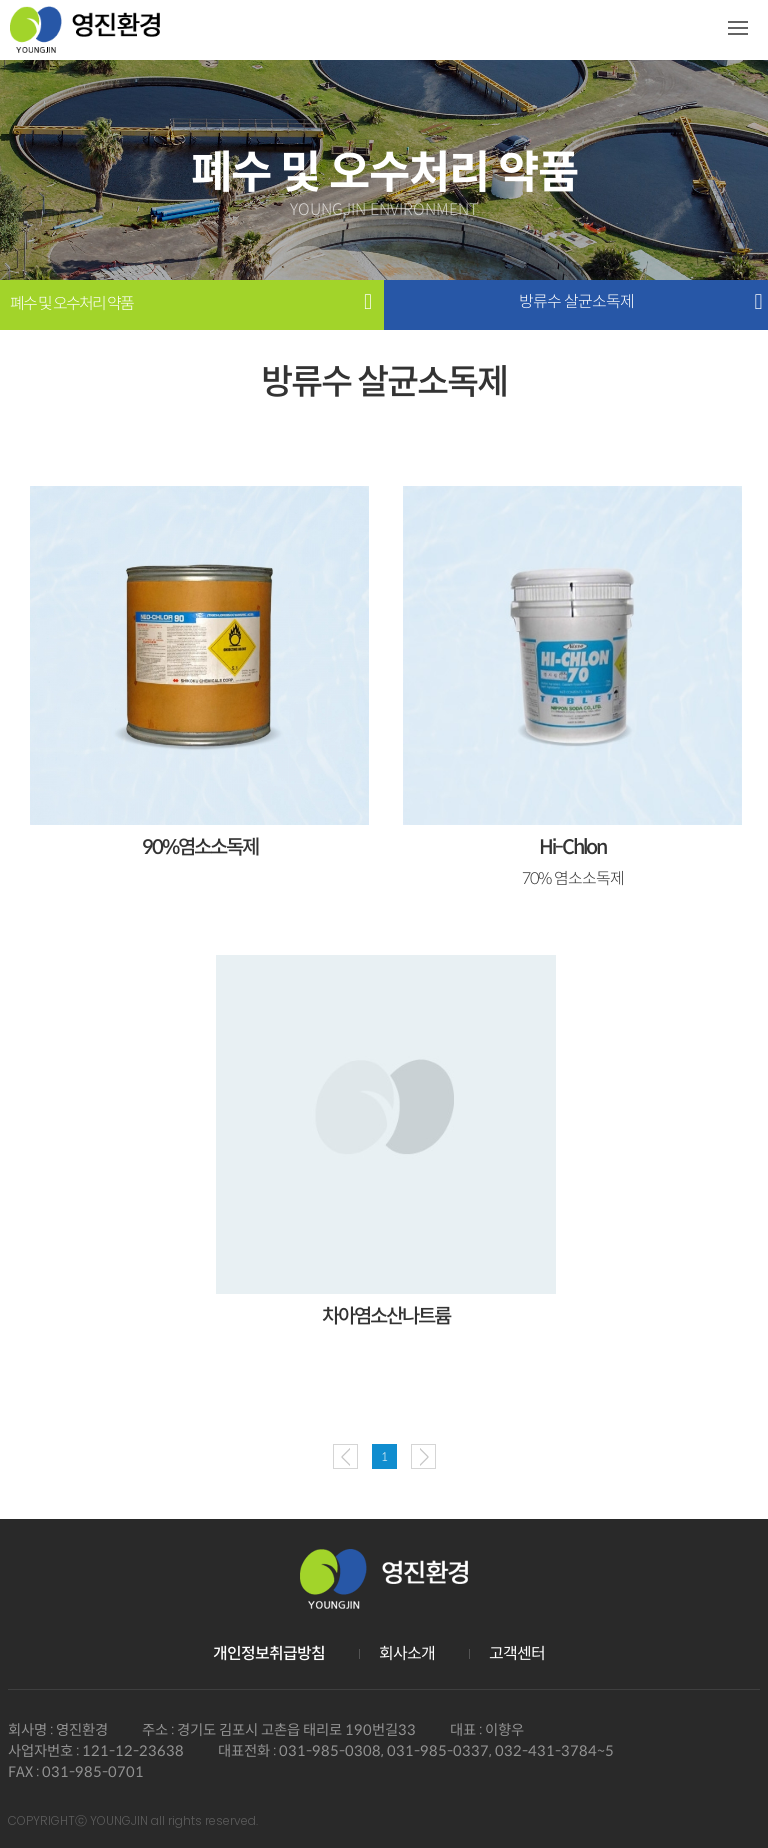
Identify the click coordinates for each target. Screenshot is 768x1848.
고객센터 (517, 1653)
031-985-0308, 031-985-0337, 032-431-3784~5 (446, 1751)
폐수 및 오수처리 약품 (71, 304)
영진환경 (85, 37)
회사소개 (407, 1653)
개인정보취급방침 (269, 1653)
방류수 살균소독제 (576, 302)
